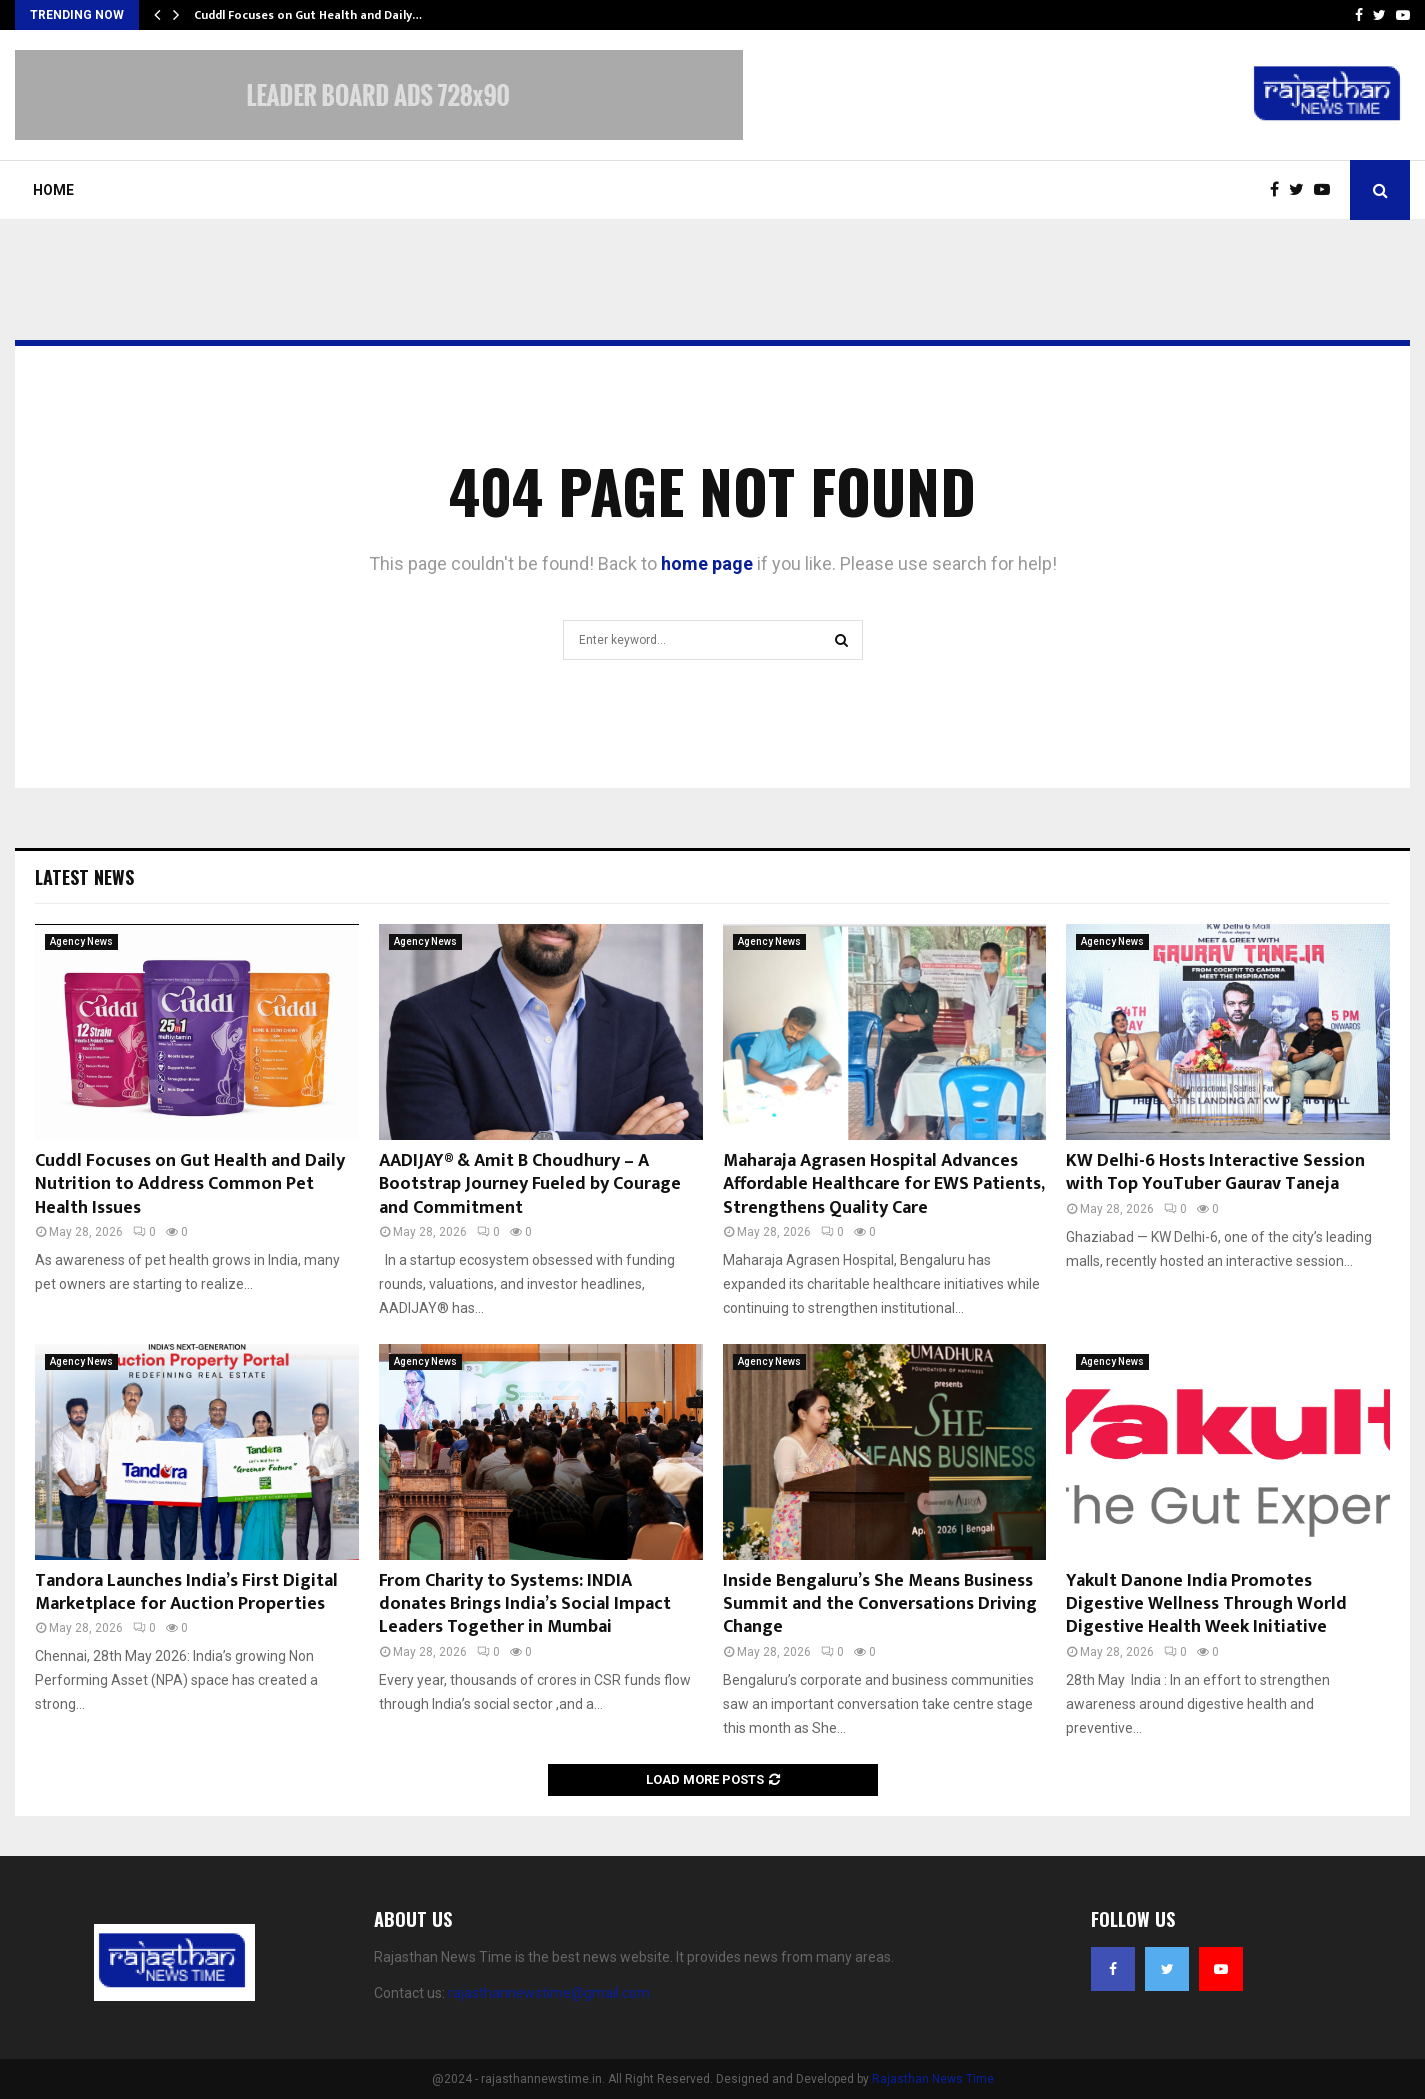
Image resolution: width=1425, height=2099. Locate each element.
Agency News (81, 941)
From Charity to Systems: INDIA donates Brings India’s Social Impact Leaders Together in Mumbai (525, 1604)
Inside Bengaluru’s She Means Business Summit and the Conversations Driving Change (880, 1604)
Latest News (84, 877)
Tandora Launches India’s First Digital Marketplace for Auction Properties (186, 1592)
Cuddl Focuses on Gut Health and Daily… (308, 15)
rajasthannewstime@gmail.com (549, 1993)
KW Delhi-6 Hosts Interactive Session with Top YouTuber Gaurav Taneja (1215, 1172)
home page (707, 563)
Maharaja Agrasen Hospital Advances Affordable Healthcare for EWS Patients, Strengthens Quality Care (883, 1184)
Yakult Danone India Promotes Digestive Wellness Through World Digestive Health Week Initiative (1206, 1604)
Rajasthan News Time (933, 2079)
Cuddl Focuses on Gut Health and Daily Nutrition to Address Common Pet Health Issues (190, 1184)
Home (53, 190)
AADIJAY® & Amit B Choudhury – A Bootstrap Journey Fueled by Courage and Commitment (530, 1184)
